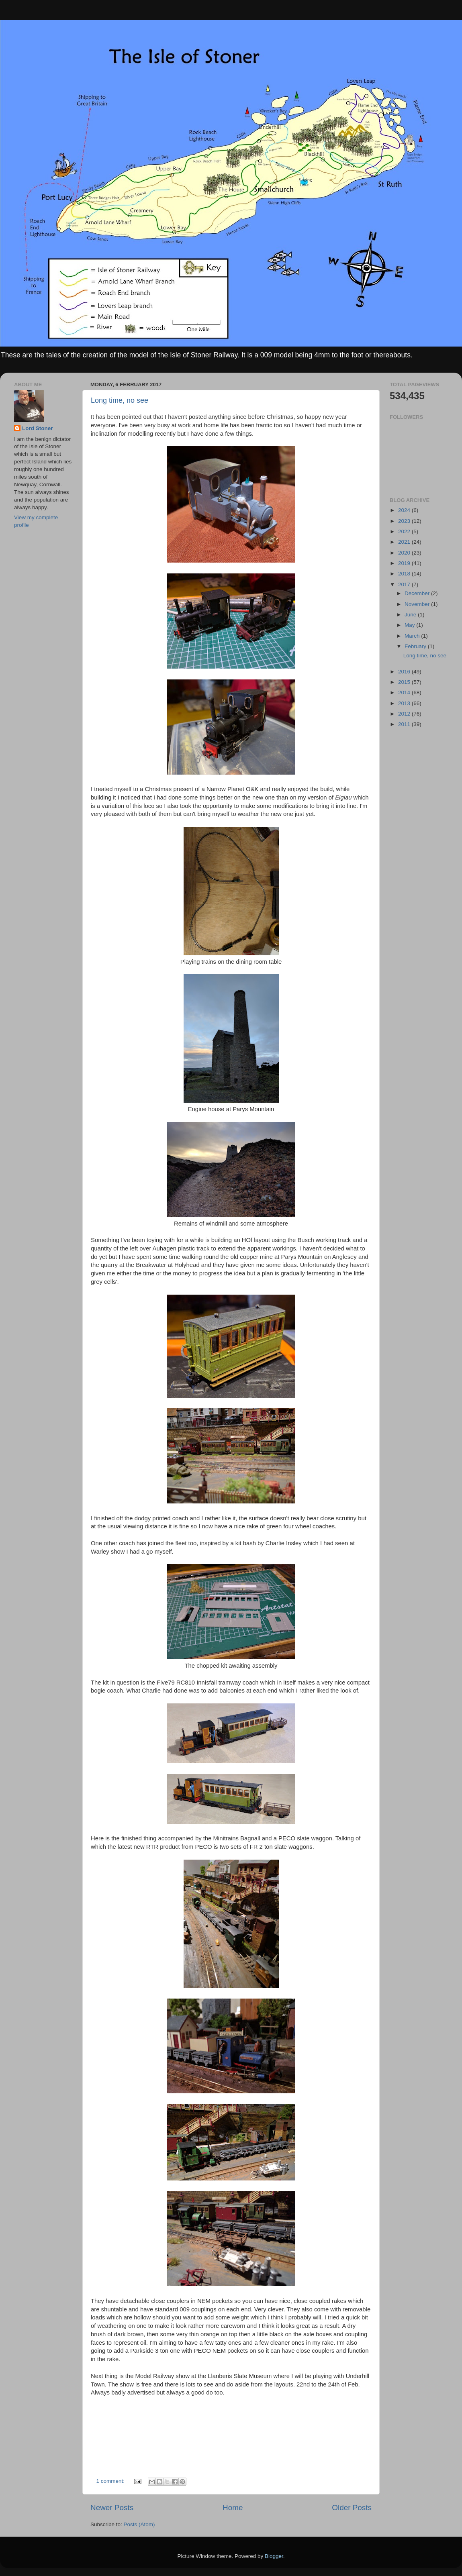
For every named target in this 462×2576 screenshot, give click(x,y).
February (416, 646)
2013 (405, 703)
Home (233, 2507)
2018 (405, 574)
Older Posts (352, 2507)
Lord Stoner (37, 428)
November (418, 604)
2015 (405, 682)
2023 (405, 521)
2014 (405, 692)
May (410, 625)
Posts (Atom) (139, 2524)
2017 (405, 584)
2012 (405, 714)
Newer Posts (111, 2507)
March (413, 636)
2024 (405, 510)
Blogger (274, 2556)
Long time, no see (119, 400)
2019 (405, 563)
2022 (405, 531)
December (418, 593)
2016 (405, 672)
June (411, 615)
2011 (405, 724)
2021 (405, 542)
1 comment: (111, 2481)
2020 (405, 553)
